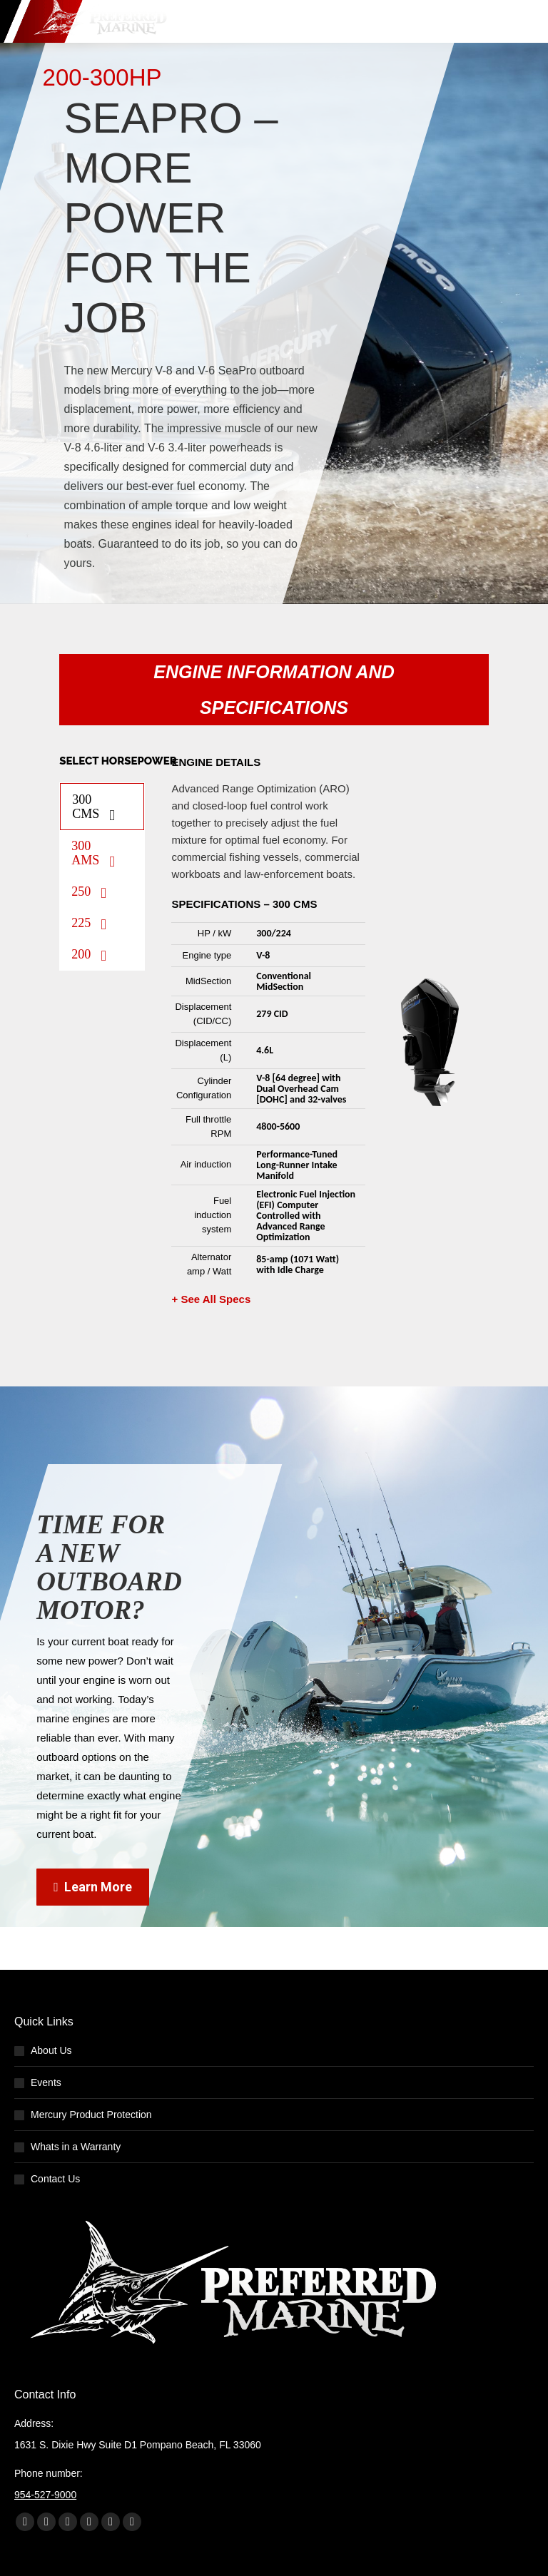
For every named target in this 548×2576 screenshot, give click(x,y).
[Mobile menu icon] (524, 21)
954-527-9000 (45, 2494)
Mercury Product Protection (91, 2114)
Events (46, 2082)
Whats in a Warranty (76, 2146)
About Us (51, 2050)
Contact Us (55, 2178)
